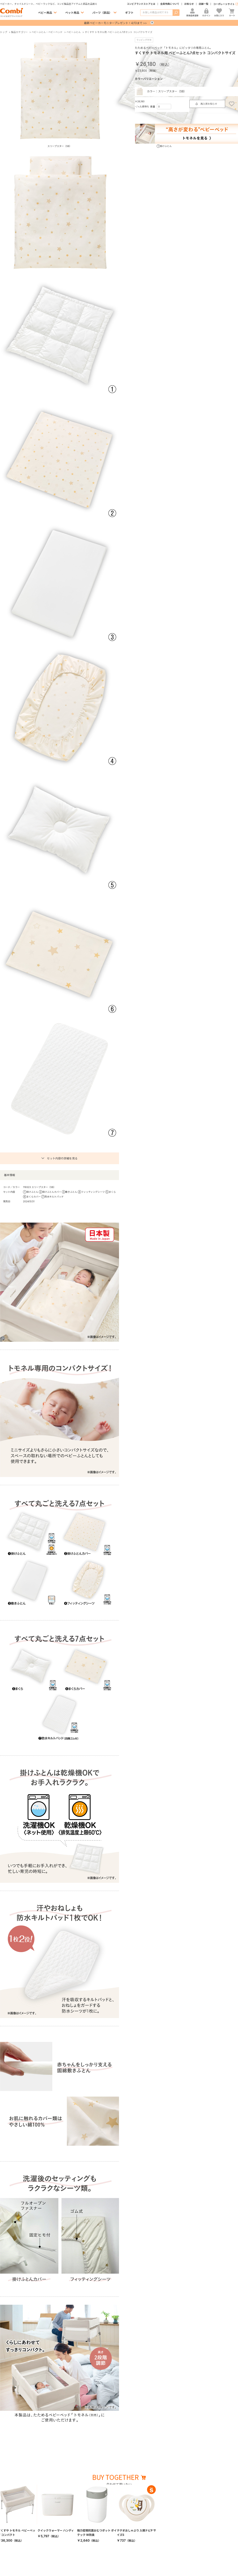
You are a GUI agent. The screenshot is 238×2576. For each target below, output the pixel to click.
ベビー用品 (45, 12)
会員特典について (169, 4)
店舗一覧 (203, 4)
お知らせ (189, 4)
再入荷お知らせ (209, 103)
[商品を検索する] (156, 12)
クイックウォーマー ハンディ (55, 2530)
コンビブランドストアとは (141, 4)
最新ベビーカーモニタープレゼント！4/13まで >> (115, 23)
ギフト (129, 12)
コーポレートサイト (224, 4)
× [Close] (152, 22)
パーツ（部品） (102, 12)
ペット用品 (72, 12)
